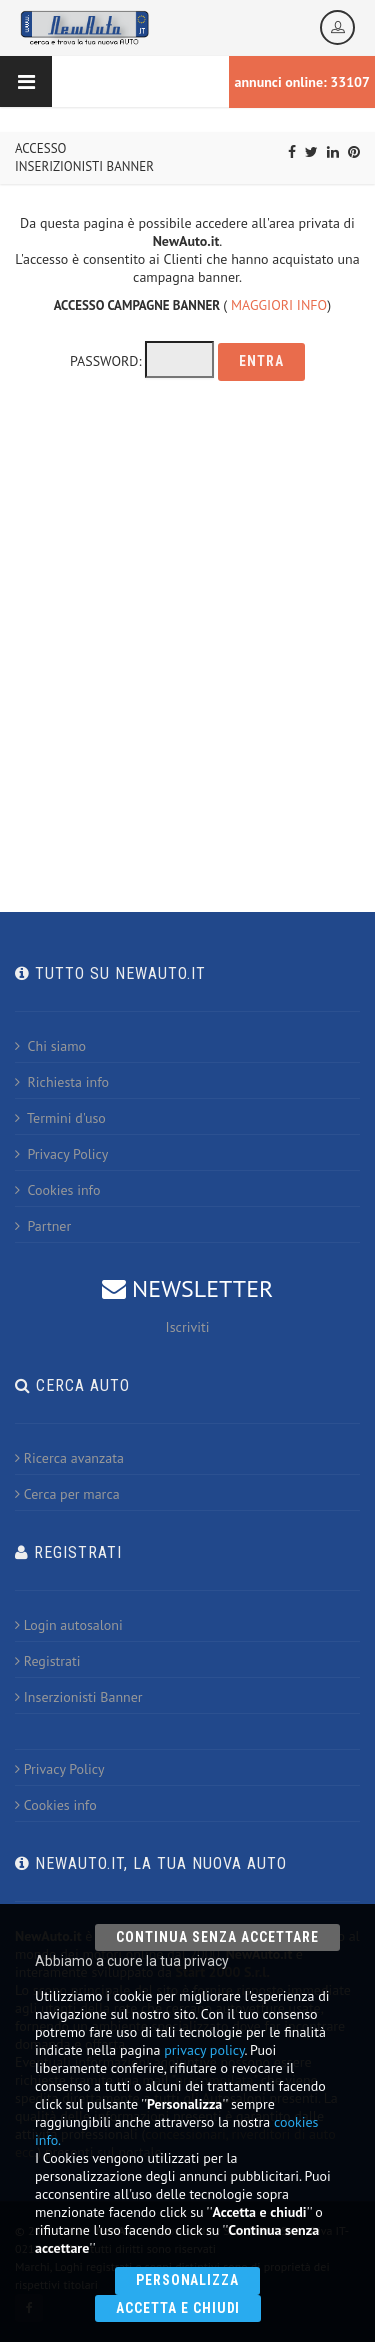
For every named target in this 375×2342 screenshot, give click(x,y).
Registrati (47, 1661)
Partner (43, 1226)
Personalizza (188, 2280)
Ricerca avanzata (69, 1458)
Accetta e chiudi (178, 2308)
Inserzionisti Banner (79, 1697)
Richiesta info (62, 1082)
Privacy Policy (61, 1154)
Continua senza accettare (217, 1937)
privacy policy (204, 2050)
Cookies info (57, 1190)
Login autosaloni (69, 1625)
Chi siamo (50, 1046)
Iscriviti (188, 1327)
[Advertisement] (187, 638)
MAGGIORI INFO (279, 305)
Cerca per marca (67, 1494)
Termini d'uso (60, 1118)
